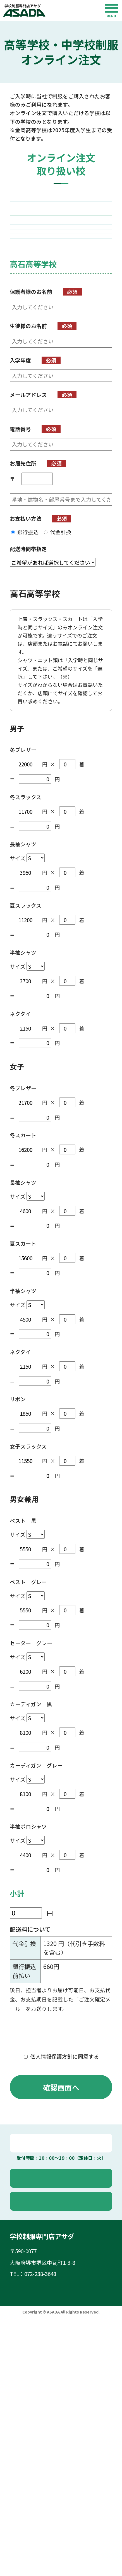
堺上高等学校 (61, 316)
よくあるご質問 (34, 2522)
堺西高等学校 (61, 205)
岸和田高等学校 (61, 406)
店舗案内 (26, 2498)
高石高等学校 (61, 294)
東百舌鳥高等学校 (61, 250)
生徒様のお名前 (28, 519)
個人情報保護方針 (61, 2233)
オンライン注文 (64, 2372)
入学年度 (20, 554)
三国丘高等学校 (61, 339)
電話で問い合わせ (64, 2337)
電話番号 (20, 622)
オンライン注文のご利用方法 (50, 2534)
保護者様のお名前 (31, 485)
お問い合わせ (64, 2395)
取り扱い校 (29, 2510)
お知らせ (26, 2547)
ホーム (24, 2486)
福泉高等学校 (61, 272)
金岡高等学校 (61, 228)
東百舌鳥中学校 (61, 428)
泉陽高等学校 (61, 361)
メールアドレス (28, 588)
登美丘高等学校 (61, 383)
